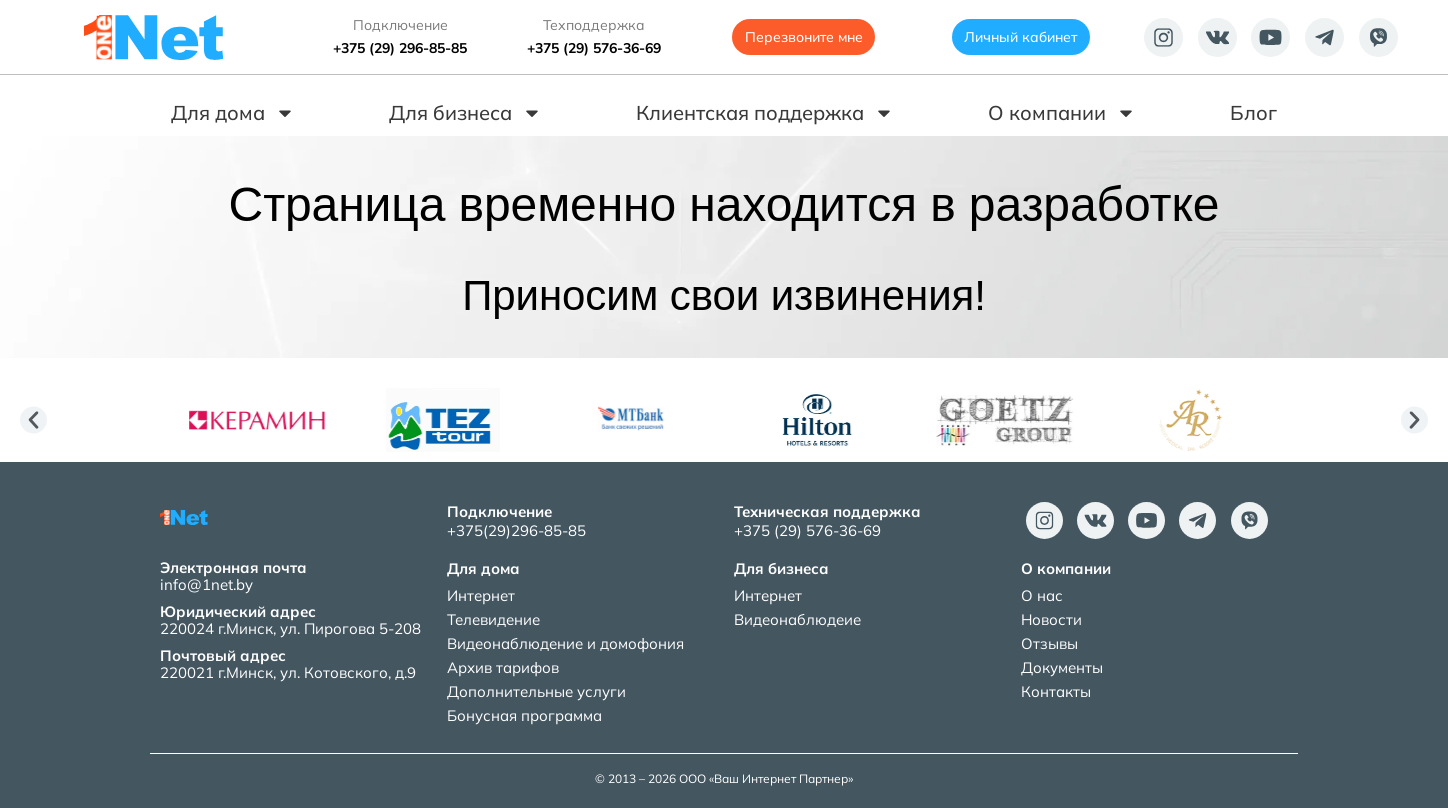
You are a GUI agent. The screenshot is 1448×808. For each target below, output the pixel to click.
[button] (33, 420)
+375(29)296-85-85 (516, 530)
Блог (1253, 112)
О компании (1062, 113)
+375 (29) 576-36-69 (594, 48)
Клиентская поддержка (765, 113)
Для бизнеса (465, 113)
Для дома (233, 113)
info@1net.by (206, 584)
